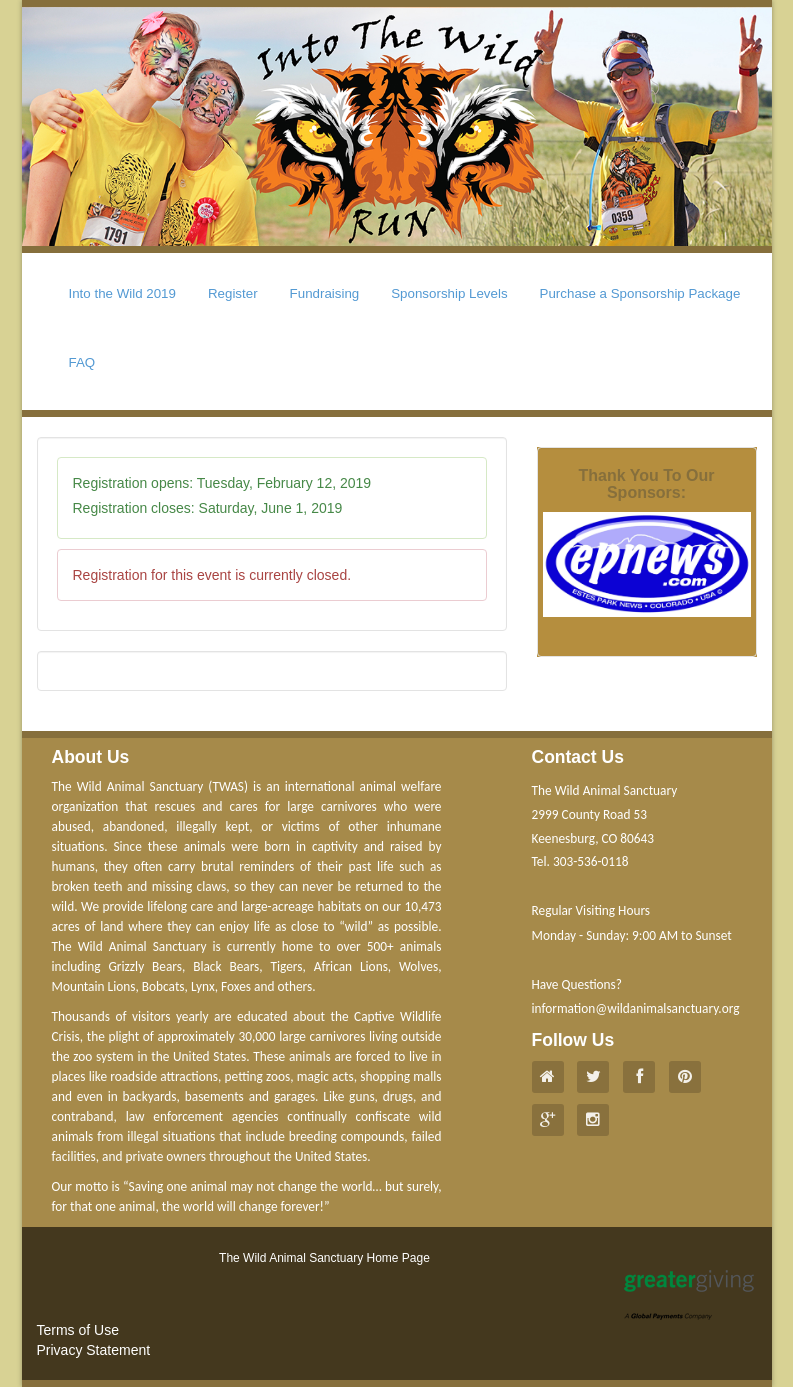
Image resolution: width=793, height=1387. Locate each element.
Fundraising (325, 293)
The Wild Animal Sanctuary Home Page (324, 1258)
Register (233, 293)
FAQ (82, 362)
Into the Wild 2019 (122, 293)
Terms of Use (78, 1330)
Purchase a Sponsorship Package (640, 293)
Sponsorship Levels (449, 293)
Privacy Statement (94, 1350)
